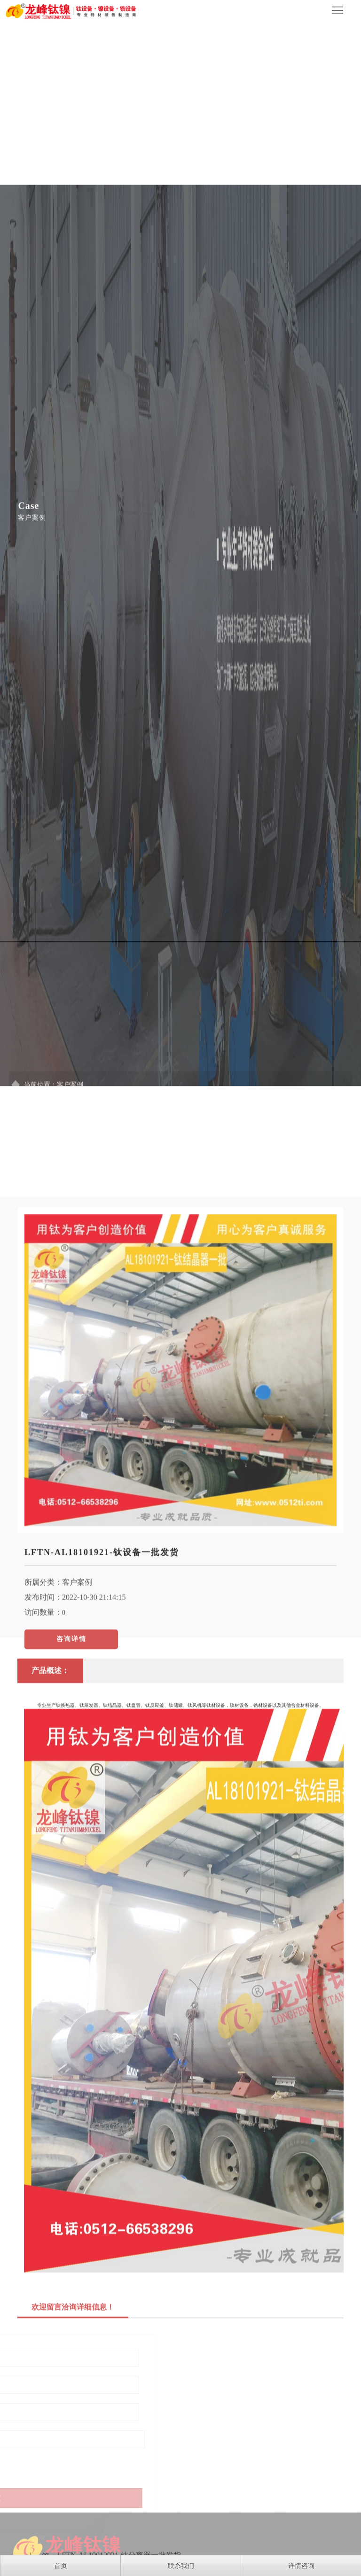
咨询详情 (71, 1900)
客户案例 (77, 1843)
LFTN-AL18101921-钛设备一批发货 (101, 1813)
